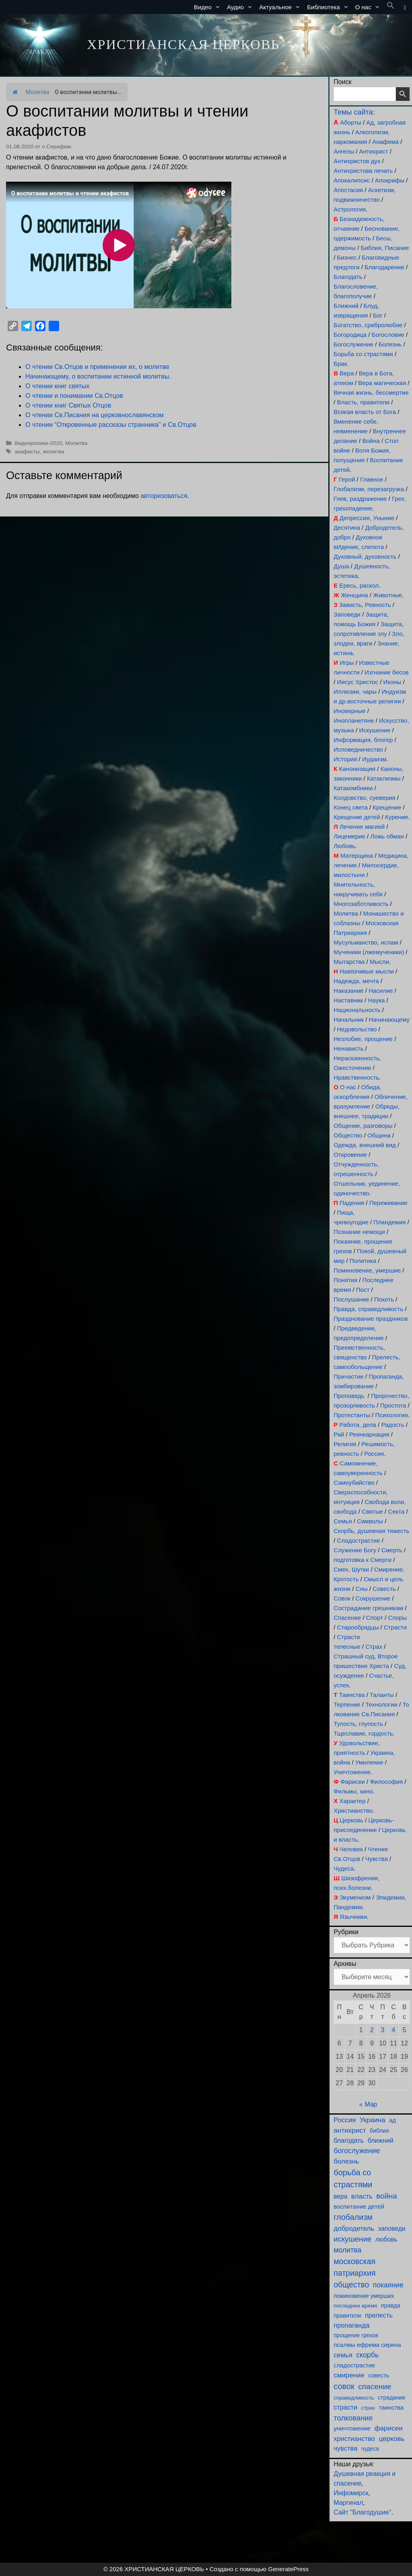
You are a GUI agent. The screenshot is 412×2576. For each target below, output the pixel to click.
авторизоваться (163, 495)
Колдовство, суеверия (364, 797)
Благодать (348, 276)
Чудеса (344, 1868)
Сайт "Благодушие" (362, 2512)
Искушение (375, 730)
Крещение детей (357, 817)
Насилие (381, 990)
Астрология (350, 209)
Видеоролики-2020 (38, 443)
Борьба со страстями (363, 353)
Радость (392, 1424)
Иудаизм (374, 759)
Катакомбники (353, 788)
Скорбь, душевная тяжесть (371, 1530)
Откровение (350, 1154)
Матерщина (356, 855)
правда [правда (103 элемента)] (390, 2305)
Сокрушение (373, 1598)
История (345, 759)
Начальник (349, 1019)
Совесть (384, 1588)
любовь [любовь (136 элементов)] (386, 2239)
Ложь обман (387, 836)
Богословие (388, 334)
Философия (386, 1781)
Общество (348, 1135)
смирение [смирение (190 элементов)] (349, 2375)
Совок (342, 1598)
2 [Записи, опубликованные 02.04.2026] (372, 2030)
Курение (396, 817)
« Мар (368, 2104)
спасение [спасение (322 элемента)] (374, 2386)
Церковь (351, 1820)
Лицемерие (349, 836)
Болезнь (390, 344)
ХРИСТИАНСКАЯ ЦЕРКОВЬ (183, 44)
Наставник (348, 1000)
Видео (209, 7)
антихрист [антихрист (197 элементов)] (350, 2130)
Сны (362, 1588)
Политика (363, 1260)
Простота (393, 1405)
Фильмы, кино (353, 1791)
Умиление (369, 1762)
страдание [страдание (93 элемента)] (392, 2397)
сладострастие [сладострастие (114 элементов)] (354, 2365)
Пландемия (389, 1222)
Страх (373, 1646)
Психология (391, 1415)
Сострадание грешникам (368, 1608)
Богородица (350, 334)
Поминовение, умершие (367, 1270)
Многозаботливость (361, 903)
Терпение (347, 1704)
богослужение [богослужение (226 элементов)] (357, 2151)
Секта (396, 1511)
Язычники (353, 1916)
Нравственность (356, 1077)
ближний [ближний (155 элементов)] (380, 2140)
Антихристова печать (363, 170)
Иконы (392, 681)
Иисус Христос (357, 681)
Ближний (346, 305)
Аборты (350, 122)
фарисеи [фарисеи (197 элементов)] (388, 2428)
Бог (378, 315)
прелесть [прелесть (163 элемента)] (379, 2315)
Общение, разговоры (363, 1125)
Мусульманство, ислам (366, 942)
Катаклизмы (384, 778)
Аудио (241, 7)
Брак (340, 363)
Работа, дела (357, 1424)
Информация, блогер (363, 739)
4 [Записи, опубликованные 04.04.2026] (394, 2030)
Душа (341, 566)
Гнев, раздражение (360, 498)
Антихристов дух (357, 161)
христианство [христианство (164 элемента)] (354, 2438)
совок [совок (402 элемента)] (344, 2386)
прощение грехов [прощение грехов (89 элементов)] (356, 2335)
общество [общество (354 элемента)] (351, 2284)
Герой (347, 479)
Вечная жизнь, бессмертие (371, 392)
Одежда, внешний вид (365, 1144)
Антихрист (373, 151)
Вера (347, 373)
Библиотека (329, 7)
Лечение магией (362, 826)
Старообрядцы (358, 1627)
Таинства (352, 1694)
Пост (363, 1289)
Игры (347, 662)
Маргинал (348, 2502)
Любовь (344, 845)
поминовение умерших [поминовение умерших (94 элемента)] (364, 2296)
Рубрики (346, 1931)
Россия (374, 1453)
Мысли (379, 961)
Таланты (382, 1694)
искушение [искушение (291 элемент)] (352, 2239)
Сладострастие (358, 1540)
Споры (397, 1617)
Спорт (374, 1617)
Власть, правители (363, 402)
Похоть (384, 1299)
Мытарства (349, 961)
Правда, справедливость (368, 1308)
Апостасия (348, 189)
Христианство (353, 1810)
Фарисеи (352, 1781)
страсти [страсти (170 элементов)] (345, 2407)
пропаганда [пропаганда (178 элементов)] (351, 2325)
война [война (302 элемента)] (386, 2196)
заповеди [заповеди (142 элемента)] (391, 2228)
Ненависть (348, 1048)
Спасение (347, 1617)
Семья (343, 1521)
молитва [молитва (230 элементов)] (347, 2250)
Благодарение (384, 267)
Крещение (387, 807)
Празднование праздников (371, 1318)
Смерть (391, 1550)
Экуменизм (355, 1897)
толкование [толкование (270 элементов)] (353, 2418)
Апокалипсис (352, 180)
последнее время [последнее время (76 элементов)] (355, 2306)
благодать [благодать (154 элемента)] (349, 2140)
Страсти (395, 1627)
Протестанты (352, 1415)
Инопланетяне (354, 720)
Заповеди (347, 614)
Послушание (351, 1299)
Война (370, 440)
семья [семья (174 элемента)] (343, 2355)
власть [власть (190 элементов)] (362, 2196)
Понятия (345, 1280)
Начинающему (389, 1019)
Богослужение (353, 344)
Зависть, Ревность (365, 604)
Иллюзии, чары (355, 691)
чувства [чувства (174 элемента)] (345, 2448)
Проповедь (349, 1395)
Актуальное (281, 7)
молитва (53, 452)
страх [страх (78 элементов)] (368, 2408)
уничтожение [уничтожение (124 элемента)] (352, 2428)
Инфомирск (351, 2493)
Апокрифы (389, 180)
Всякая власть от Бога (365, 411)
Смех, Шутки (351, 1569)
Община (379, 1135)
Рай (339, 1434)
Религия (345, 1444)
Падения (352, 1202)
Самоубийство (354, 1482)
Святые (372, 1511)
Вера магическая (382, 382)
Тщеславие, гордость (363, 1733)
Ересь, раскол (359, 585)
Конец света (351, 807)
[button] (390, 7)
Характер (352, 1800)
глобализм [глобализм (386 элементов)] (353, 2217)
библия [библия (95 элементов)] (379, 2130)
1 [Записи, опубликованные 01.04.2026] (361, 2030)
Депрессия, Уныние (367, 517)
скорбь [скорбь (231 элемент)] (367, 2355)
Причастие (349, 1376)
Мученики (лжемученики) (369, 952)
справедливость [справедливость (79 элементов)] (354, 2398)
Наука (376, 1000)
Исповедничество (358, 749)
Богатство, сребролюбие (368, 325)
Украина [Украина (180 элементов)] (372, 2120)
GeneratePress (288, 2569)
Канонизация (357, 768)
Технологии (381, 1704)
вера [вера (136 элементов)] (340, 2196)
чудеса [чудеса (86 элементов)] (370, 2449)
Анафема (385, 141)
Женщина (354, 595)
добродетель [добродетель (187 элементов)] (354, 2228)
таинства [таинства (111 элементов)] (391, 2407)
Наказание (348, 990)
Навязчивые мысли (367, 971)
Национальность (357, 1009)
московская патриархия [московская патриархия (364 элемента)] (354, 2267)
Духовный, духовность (365, 556)
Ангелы (344, 151)
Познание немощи (359, 1231)
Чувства (376, 1858)
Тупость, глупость (358, 1723)
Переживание (388, 1202)
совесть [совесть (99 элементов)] (378, 2375)
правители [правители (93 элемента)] (347, 2315)
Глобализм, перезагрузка (369, 489)
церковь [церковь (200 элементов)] (391, 2439)
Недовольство (357, 1029)
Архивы (345, 1963)
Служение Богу (355, 1550)
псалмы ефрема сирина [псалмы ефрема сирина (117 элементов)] (367, 2344)
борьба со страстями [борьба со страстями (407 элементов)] (353, 2178)
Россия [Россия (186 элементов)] (345, 2120)
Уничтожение (352, 1772)
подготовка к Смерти (362, 1559)
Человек (351, 1849)
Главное (371, 479)
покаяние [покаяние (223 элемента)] (388, 2285)
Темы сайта (353, 112)
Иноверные (349, 710)
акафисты (27, 452)
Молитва (37, 92)
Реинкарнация (369, 1434)
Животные (387, 595)
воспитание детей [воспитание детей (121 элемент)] (359, 2206)
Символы (370, 1521)
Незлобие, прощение (363, 1038)
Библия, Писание (385, 247)
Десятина (347, 527)
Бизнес (347, 257)
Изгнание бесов (387, 672)
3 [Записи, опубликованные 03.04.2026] (383, 2030)
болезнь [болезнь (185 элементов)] (346, 2161)
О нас (369, 7)
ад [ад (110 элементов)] (392, 2120)
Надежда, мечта (356, 981)
